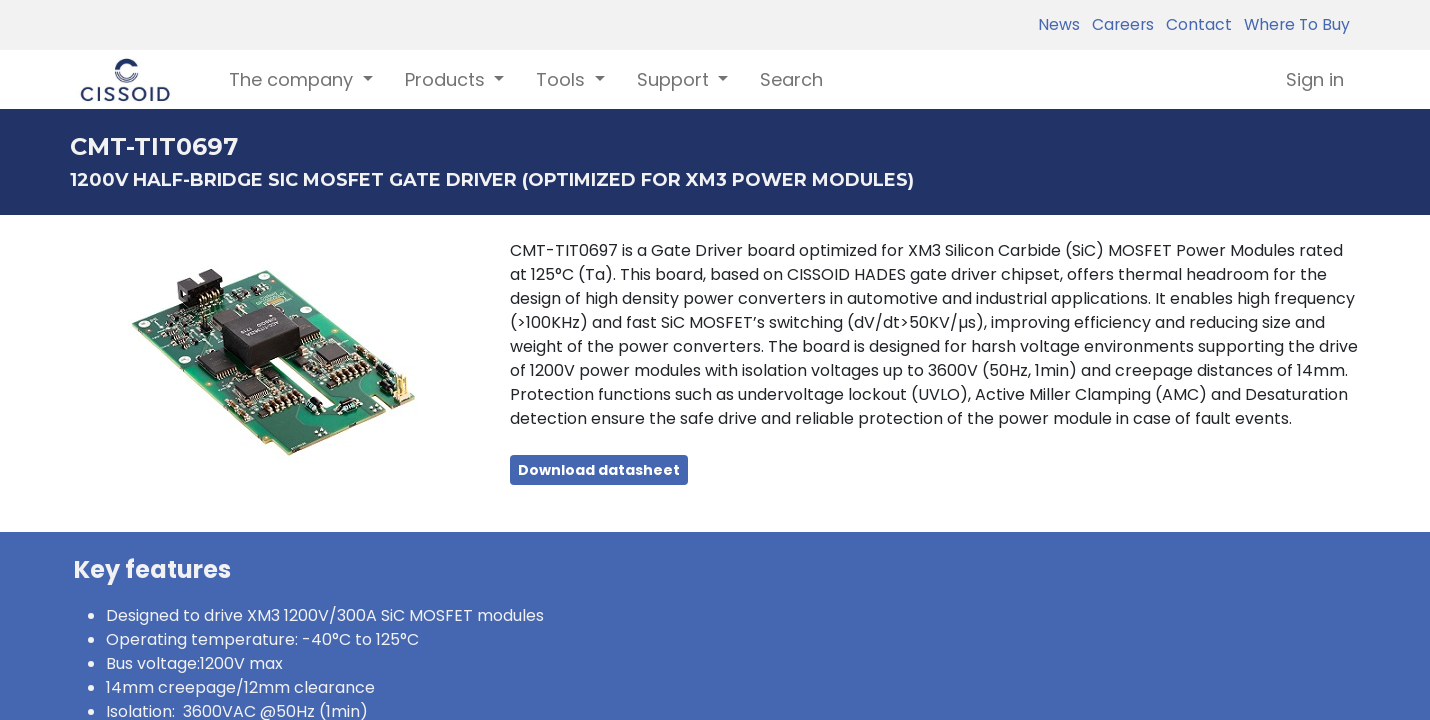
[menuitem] (791, 79)
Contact (1195, 24)
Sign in (1315, 79)
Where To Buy (1293, 24)
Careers (1119, 24)
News (1059, 24)
